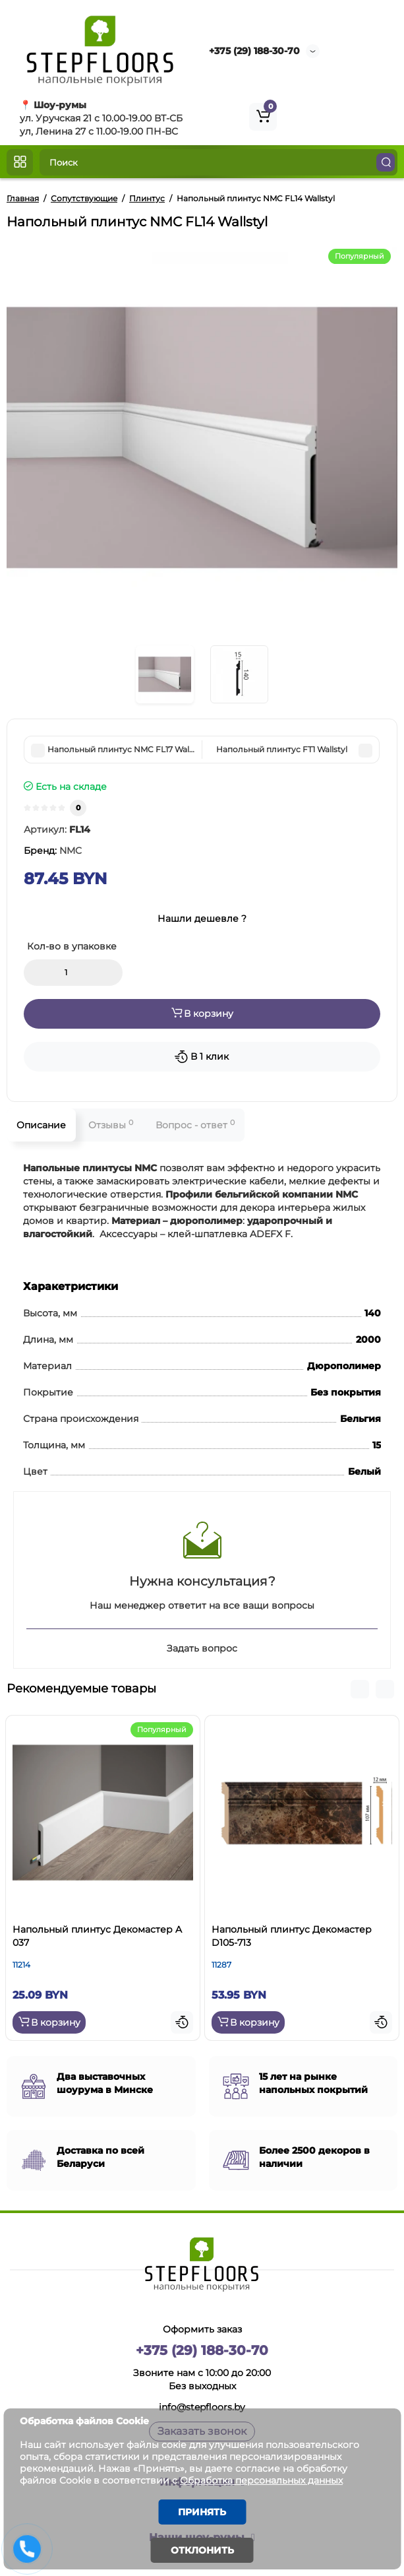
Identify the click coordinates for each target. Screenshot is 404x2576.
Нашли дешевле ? (202, 918)
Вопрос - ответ (195, 1124)
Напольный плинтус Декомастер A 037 (97, 1935)
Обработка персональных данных (261, 2480)
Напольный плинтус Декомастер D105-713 (292, 1935)
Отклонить (202, 2550)
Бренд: (53, 850)
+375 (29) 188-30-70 (254, 51)
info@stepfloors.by (202, 2407)
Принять (202, 2512)
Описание (41, 1125)
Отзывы (110, 1124)
